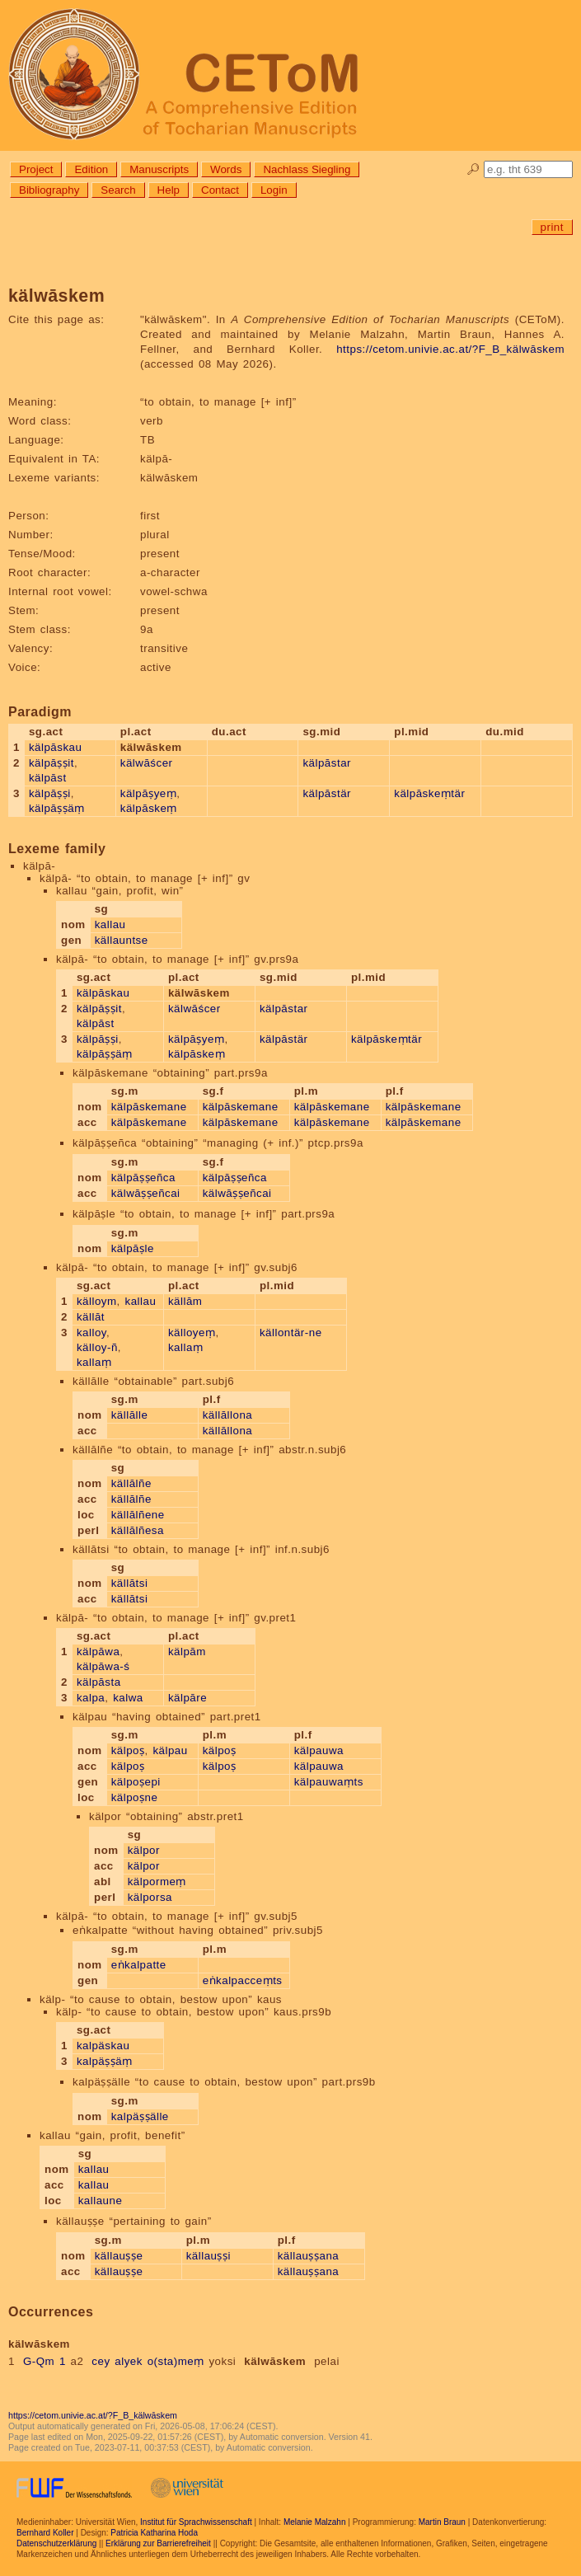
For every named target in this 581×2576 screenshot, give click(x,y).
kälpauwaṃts (328, 1782)
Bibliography (49, 190)
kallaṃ (94, 1362)
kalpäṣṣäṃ (105, 2061)
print (552, 227)
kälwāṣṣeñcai (145, 1193)
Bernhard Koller (44, 2532)
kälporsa (150, 1897)
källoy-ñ (97, 1347)
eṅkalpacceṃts (243, 1980)
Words (225, 169)
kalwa (128, 1698)
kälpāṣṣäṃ (57, 808)
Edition (91, 169)
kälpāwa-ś (103, 1666)
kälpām (187, 1651)
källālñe (131, 1483)
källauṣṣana (309, 2256)
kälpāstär (326, 793)
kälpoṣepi (136, 1782)
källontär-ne (291, 1332)
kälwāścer (146, 763)
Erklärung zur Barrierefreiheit (158, 2543)
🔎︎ (473, 169)
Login (274, 190)
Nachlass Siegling (306, 169)
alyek (129, 2361)
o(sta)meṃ (176, 2361)
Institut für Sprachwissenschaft (196, 2522)
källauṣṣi (208, 2256)
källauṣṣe (119, 2256)
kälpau (169, 1750)
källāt (91, 1317)
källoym (97, 1301)
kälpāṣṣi (50, 793)
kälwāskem (275, 2361)
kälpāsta (99, 1682)
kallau (110, 924)
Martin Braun (442, 2522)
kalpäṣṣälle (140, 2116)
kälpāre (187, 1698)
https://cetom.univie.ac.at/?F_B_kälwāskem (450, 349)
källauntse (121, 940)
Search (118, 190)
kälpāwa (98, 1651)
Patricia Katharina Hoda (154, 2532)
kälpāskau (55, 747)
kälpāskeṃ (148, 808)
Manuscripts (159, 169)
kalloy (91, 1332)
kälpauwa (319, 1750)
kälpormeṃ (157, 1881)
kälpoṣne (134, 1797)
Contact (220, 190)
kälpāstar (326, 763)
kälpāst (48, 778)
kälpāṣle (132, 1248)
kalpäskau (103, 2045)
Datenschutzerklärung (56, 2543)
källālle (129, 1415)
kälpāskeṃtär (429, 793)
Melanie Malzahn (314, 2522)
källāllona (228, 1415)
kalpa (91, 1698)
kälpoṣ (128, 1750)
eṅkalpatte (138, 1965)
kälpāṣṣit (51, 763)
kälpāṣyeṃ (148, 793)
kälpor (144, 1850)
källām (185, 1301)
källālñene (138, 1515)
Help (168, 190)
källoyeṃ (192, 1332)
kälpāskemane (149, 1106)
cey (100, 2361)
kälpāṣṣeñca (143, 1177)
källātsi (129, 1583)
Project (36, 169)
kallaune (100, 2200)
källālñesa (137, 1530)
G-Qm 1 (44, 2361)
